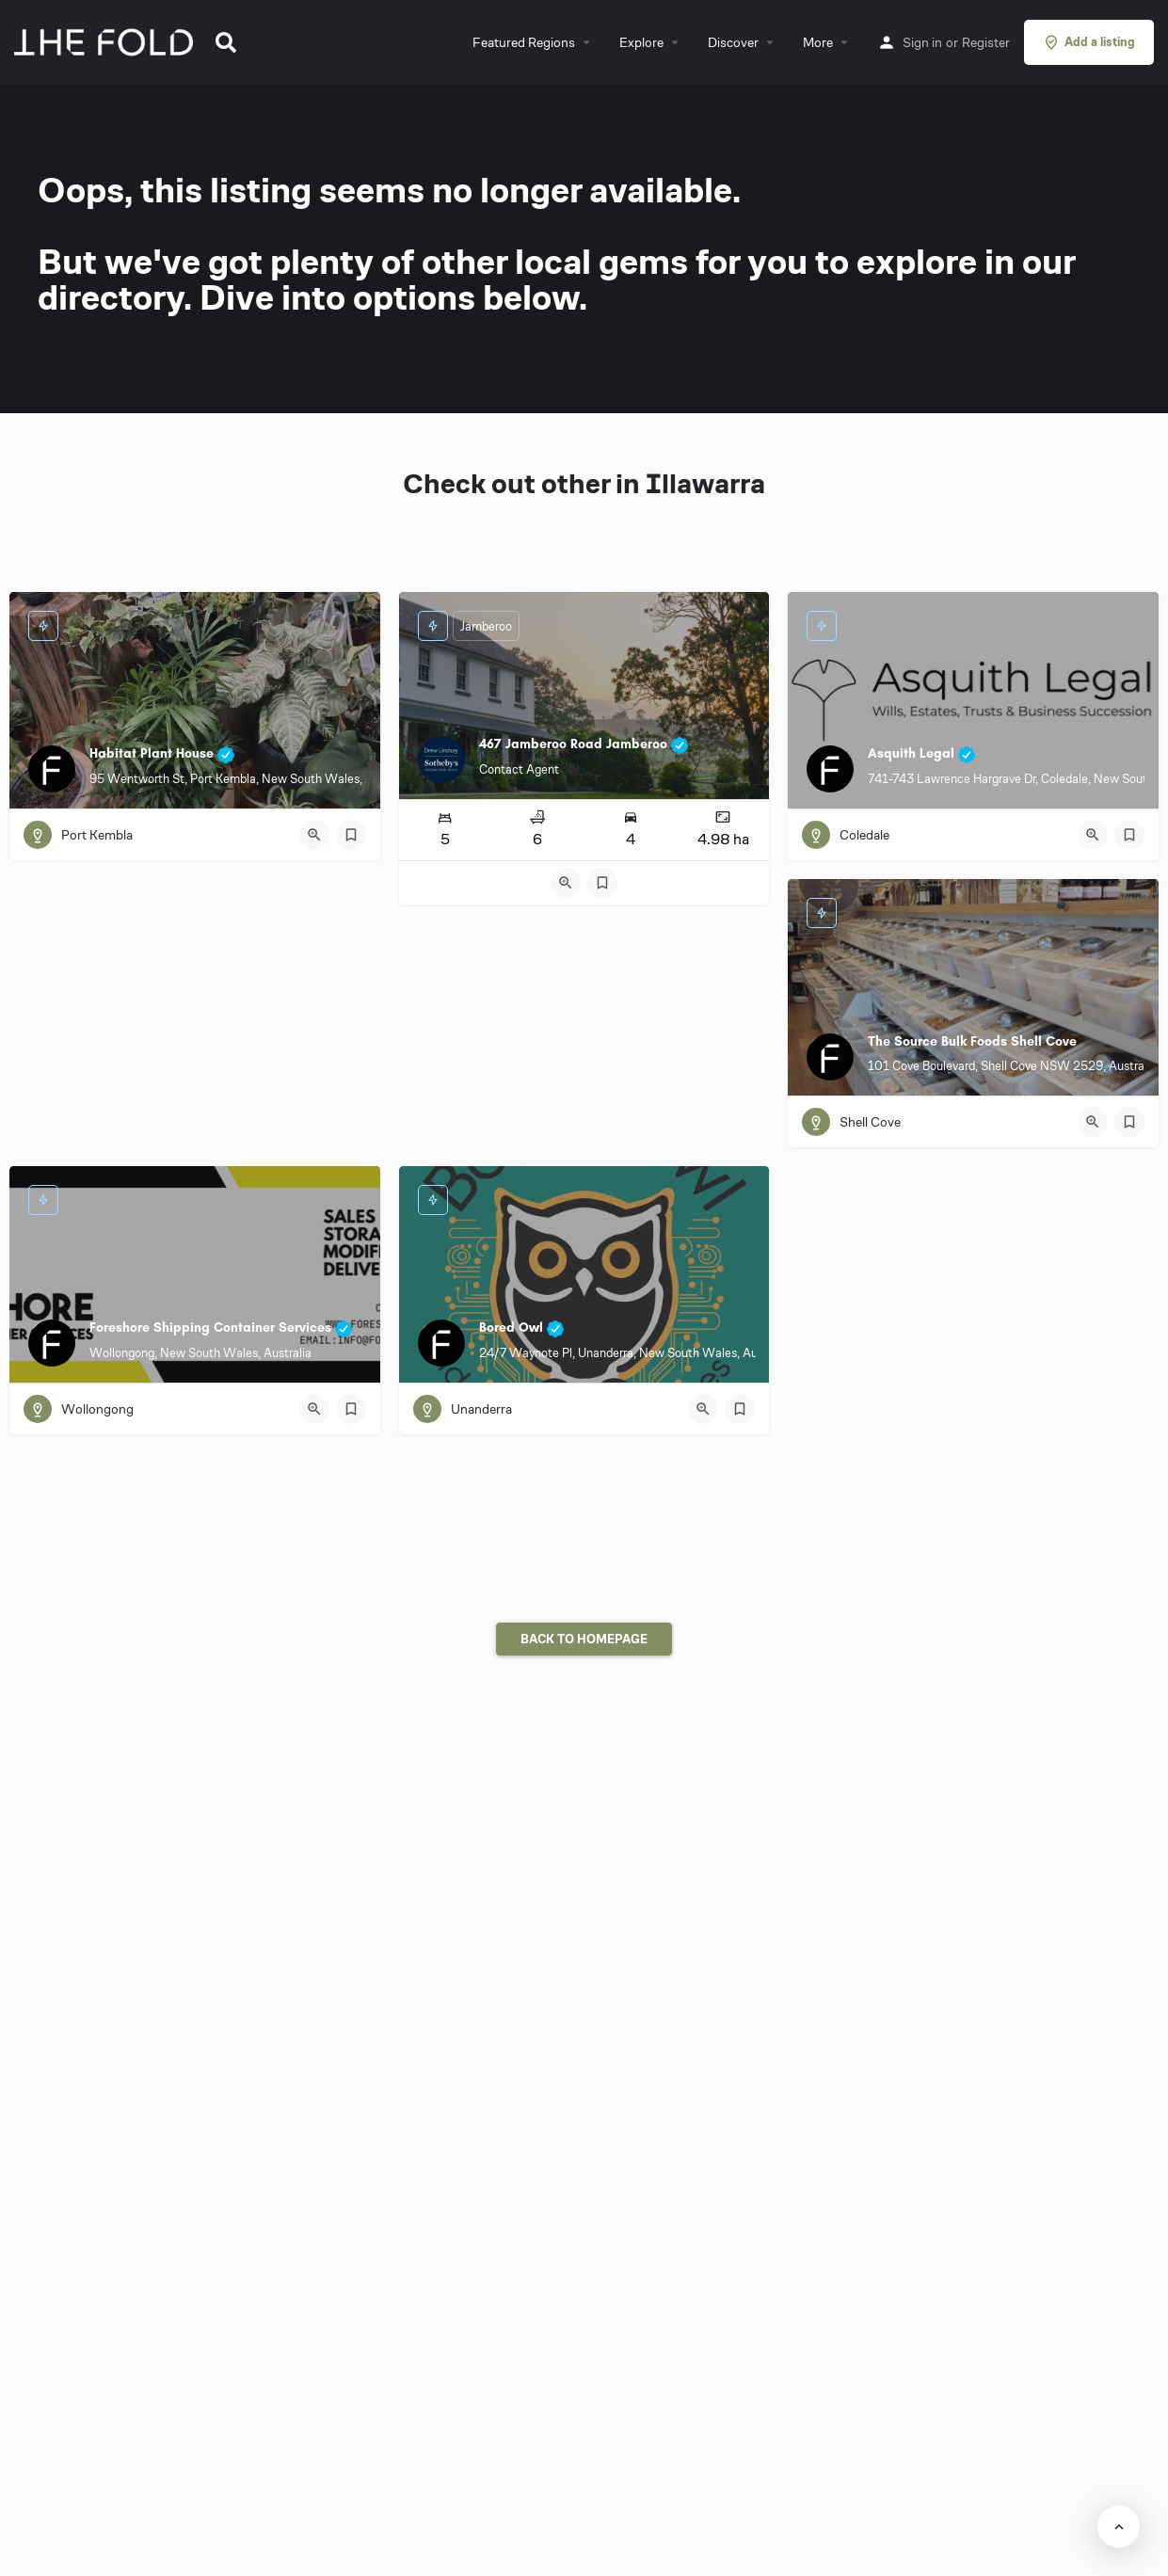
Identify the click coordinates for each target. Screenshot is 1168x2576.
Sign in (922, 42)
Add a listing (1089, 42)
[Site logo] (106, 40)
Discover (733, 42)
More (818, 42)
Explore (641, 42)
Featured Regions (523, 42)
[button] (226, 42)
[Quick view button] (314, 835)
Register (986, 42)
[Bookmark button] (351, 835)
